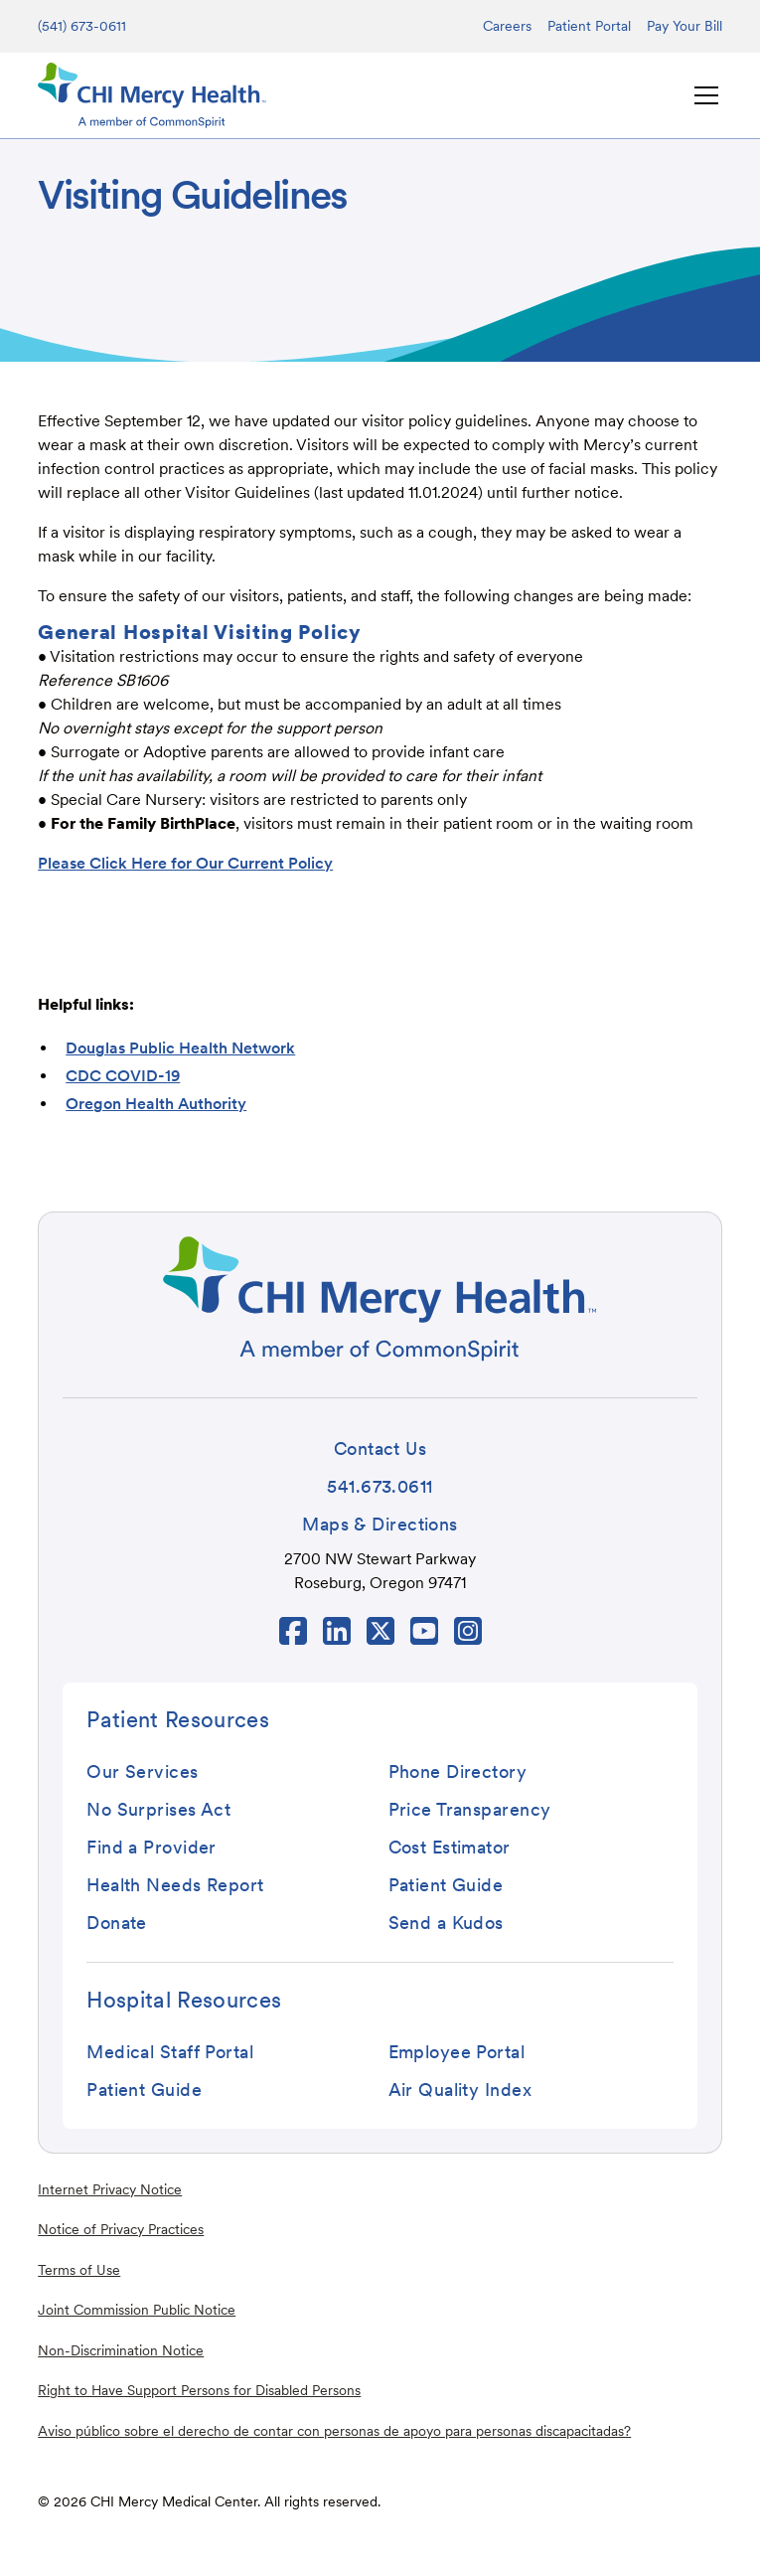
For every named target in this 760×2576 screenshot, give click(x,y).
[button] (702, 95)
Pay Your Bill (684, 26)
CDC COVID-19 (123, 1075)
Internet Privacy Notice (110, 2189)
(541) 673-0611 (82, 26)
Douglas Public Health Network (180, 1048)
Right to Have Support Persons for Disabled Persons (199, 2390)
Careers (507, 26)
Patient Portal (589, 26)
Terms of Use (79, 2270)
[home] (152, 95)
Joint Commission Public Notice (136, 2310)
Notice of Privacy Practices (121, 2229)
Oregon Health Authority (156, 1103)
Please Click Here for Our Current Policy (185, 863)
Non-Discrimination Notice (121, 2350)
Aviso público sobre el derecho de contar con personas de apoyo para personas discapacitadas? (334, 2431)
